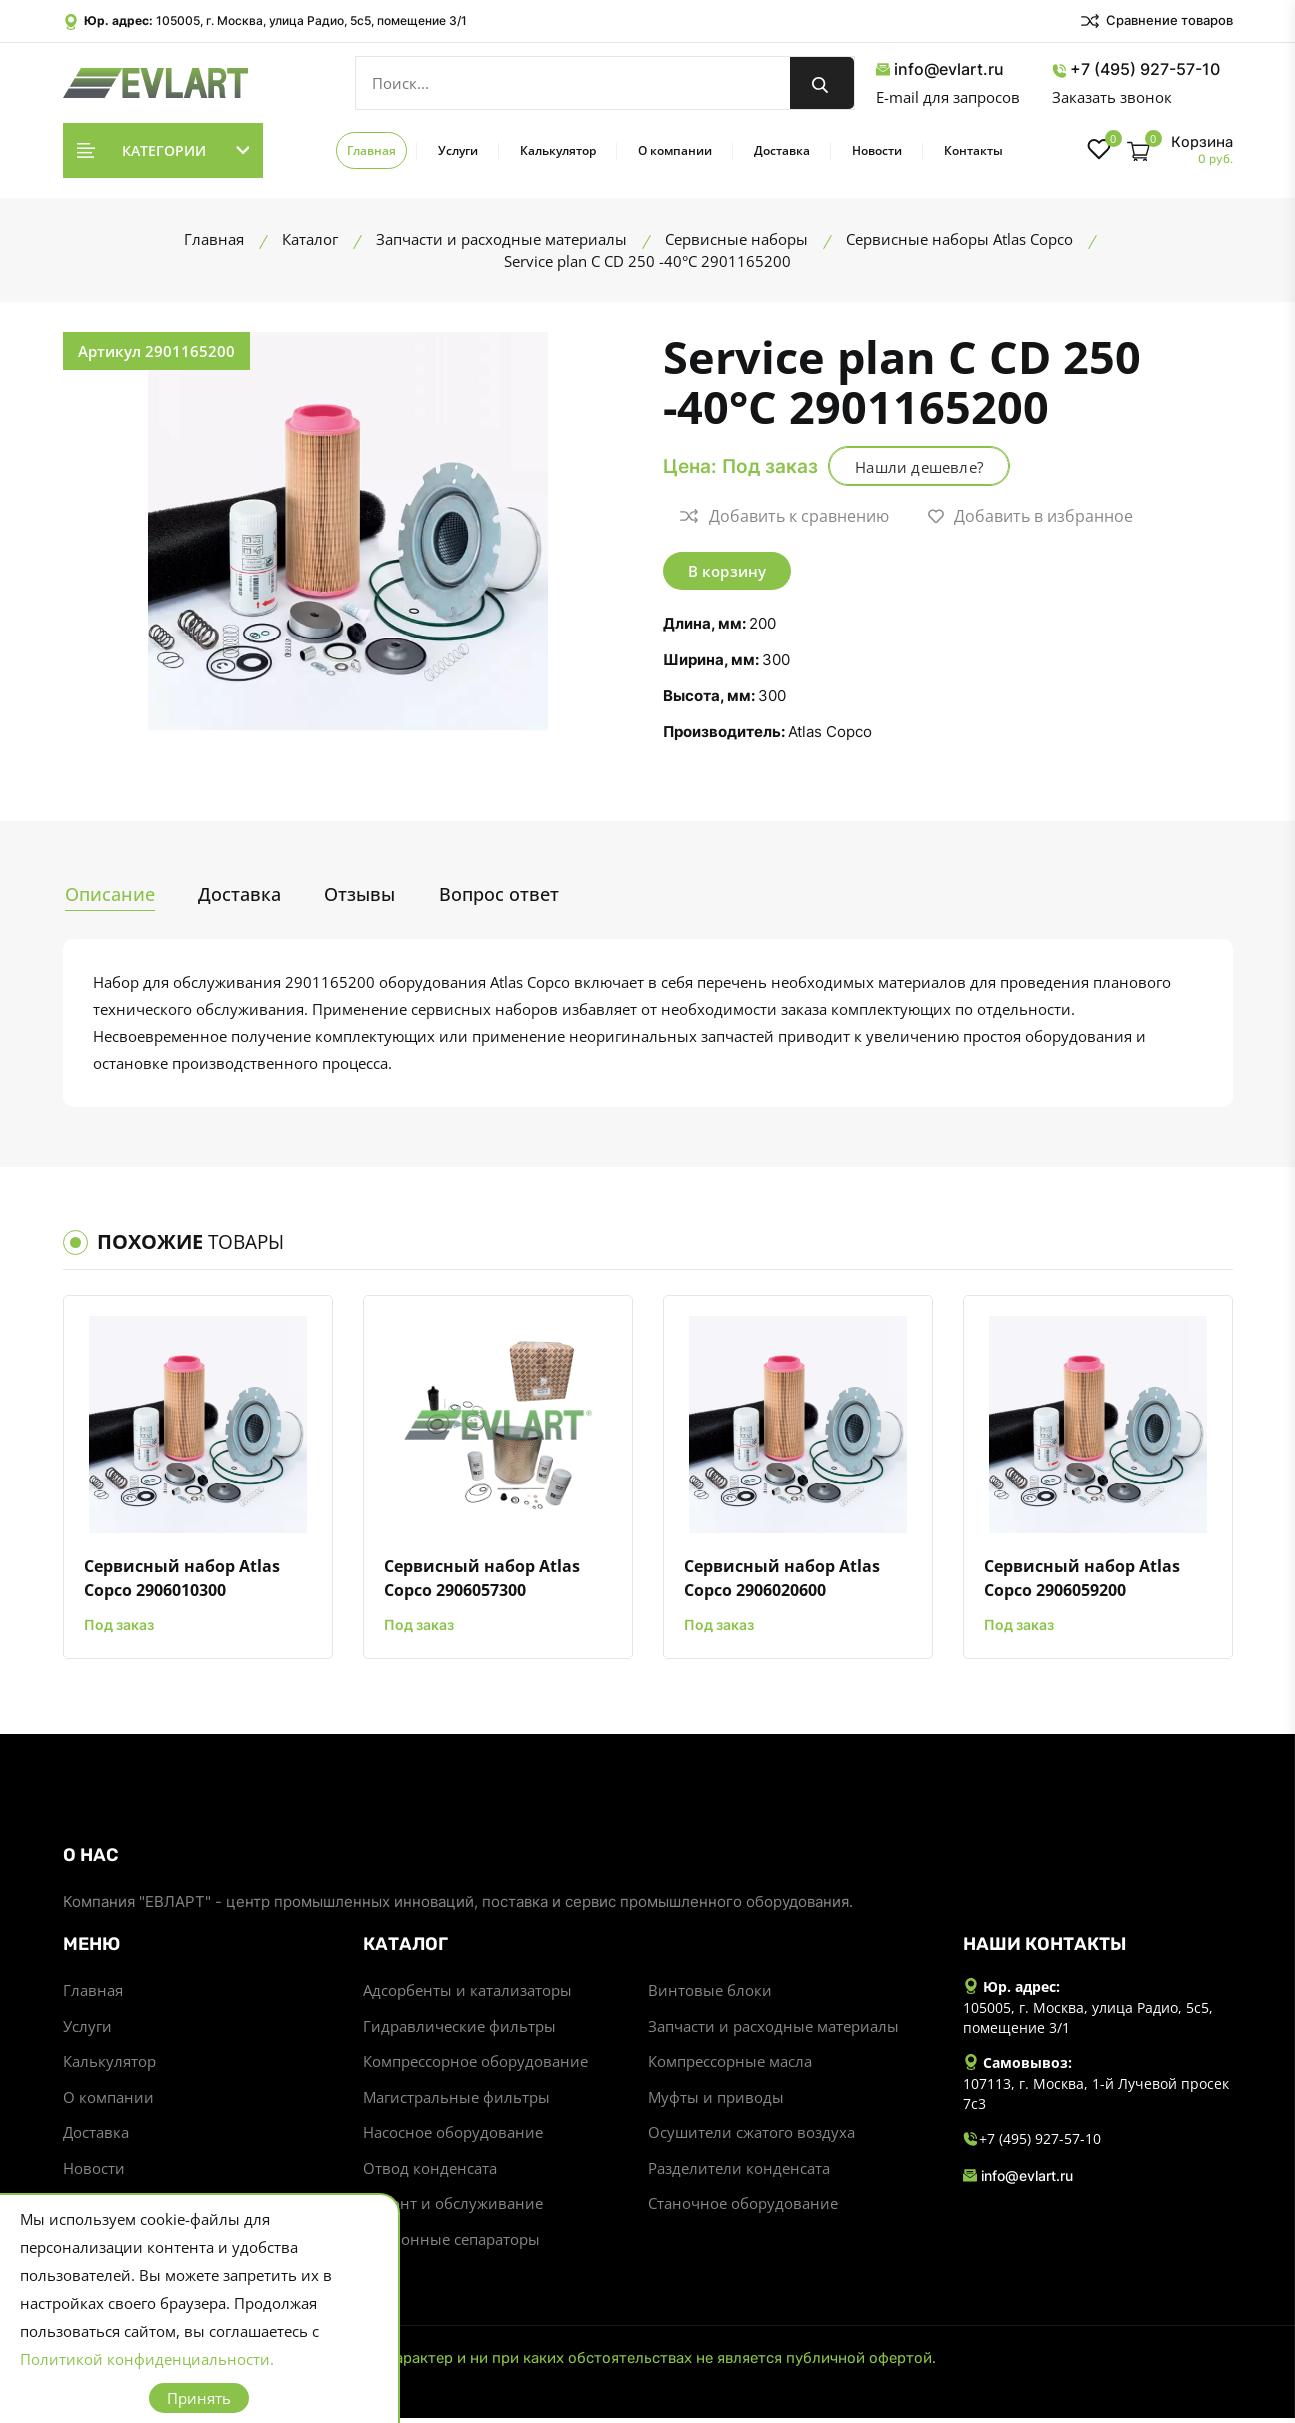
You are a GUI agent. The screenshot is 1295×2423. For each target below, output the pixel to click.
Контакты (973, 150)
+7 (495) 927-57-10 (1136, 69)
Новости (877, 150)
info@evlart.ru (940, 69)
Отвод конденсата (430, 2172)
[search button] (822, 83)
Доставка (782, 150)
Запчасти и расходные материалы (773, 2028)
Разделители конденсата (739, 2172)
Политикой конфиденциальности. (147, 2359)
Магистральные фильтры (456, 2100)
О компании (675, 150)
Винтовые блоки (710, 1992)
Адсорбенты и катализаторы (467, 1992)
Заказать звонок (1112, 97)
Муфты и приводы (716, 2100)
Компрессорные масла (730, 2064)
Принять (199, 2398)
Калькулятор (558, 150)
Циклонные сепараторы (451, 2244)
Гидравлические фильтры (459, 2028)
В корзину (727, 571)
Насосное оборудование (453, 2136)
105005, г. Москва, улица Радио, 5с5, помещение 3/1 (311, 20)
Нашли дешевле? (927, 467)
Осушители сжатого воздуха (751, 2136)
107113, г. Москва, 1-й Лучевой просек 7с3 (1096, 2095)
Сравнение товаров (1156, 21)
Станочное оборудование (743, 2208)
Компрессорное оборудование (475, 2064)
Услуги (458, 150)
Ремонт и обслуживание (453, 2208)
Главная (371, 150)
